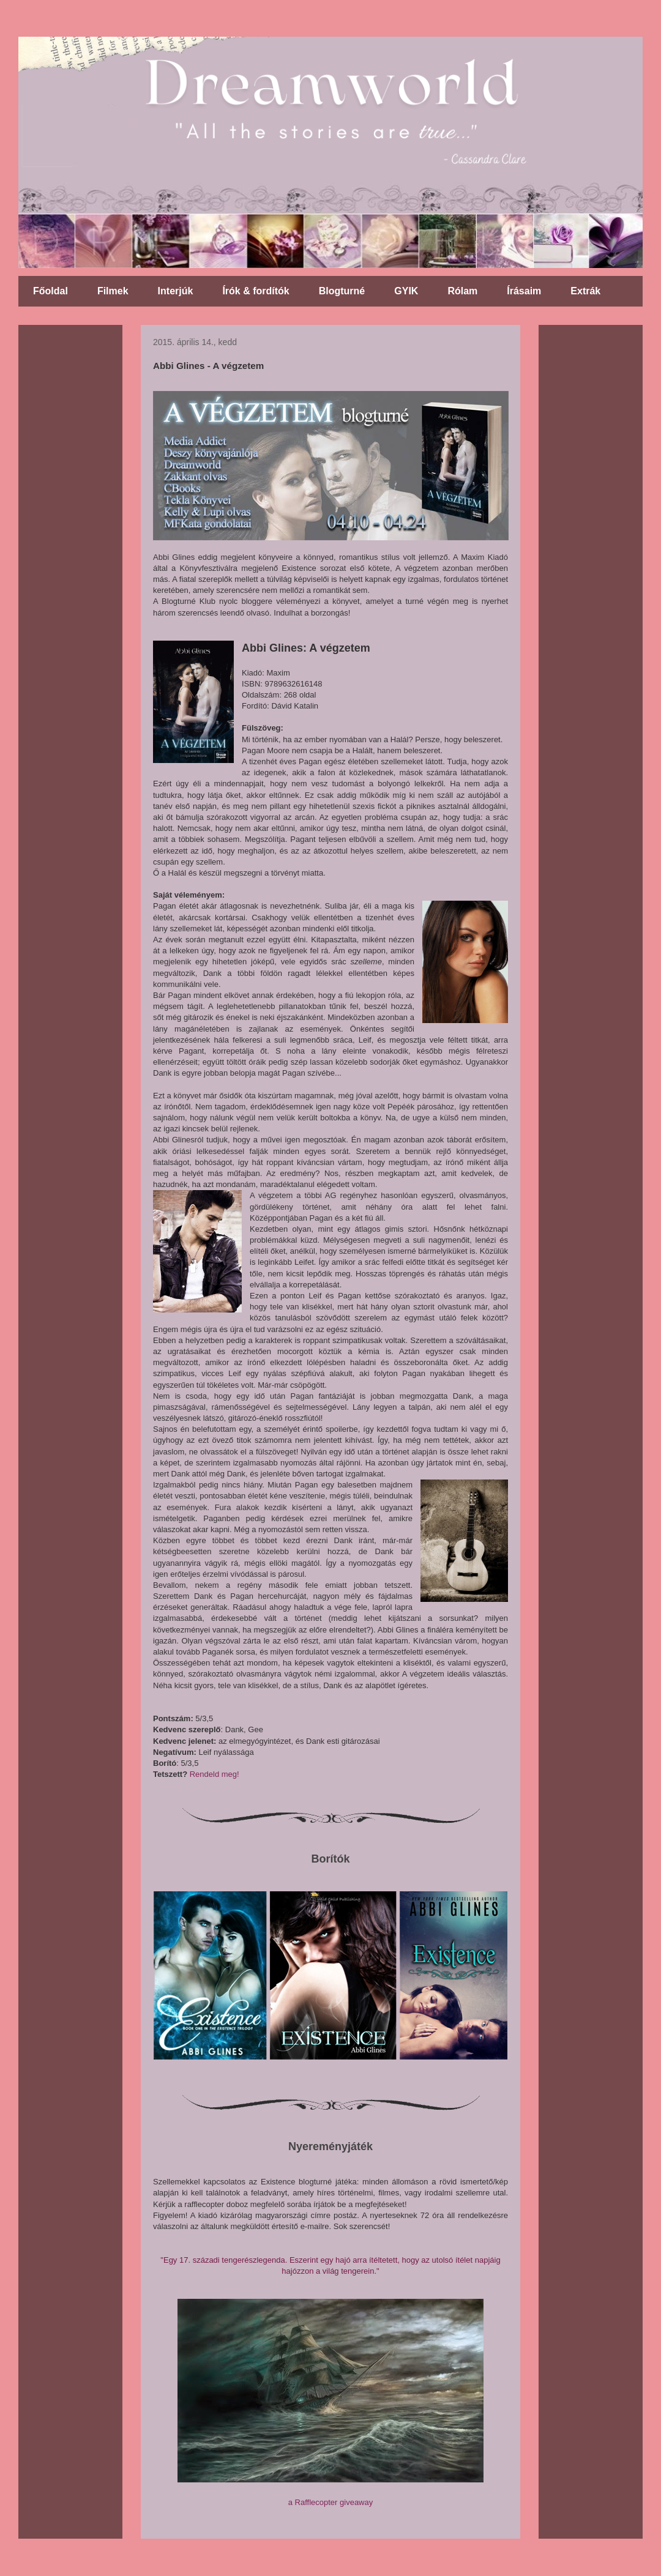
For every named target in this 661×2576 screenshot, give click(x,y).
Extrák (585, 291)
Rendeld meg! (214, 1774)
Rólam (462, 291)
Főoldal (50, 291)
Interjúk (175, 291)
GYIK (406, 291)
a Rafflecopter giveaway (330, 2502)
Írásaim (524, 291)
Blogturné (342, 291)
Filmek (113, 291)
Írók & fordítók (255, 291)
